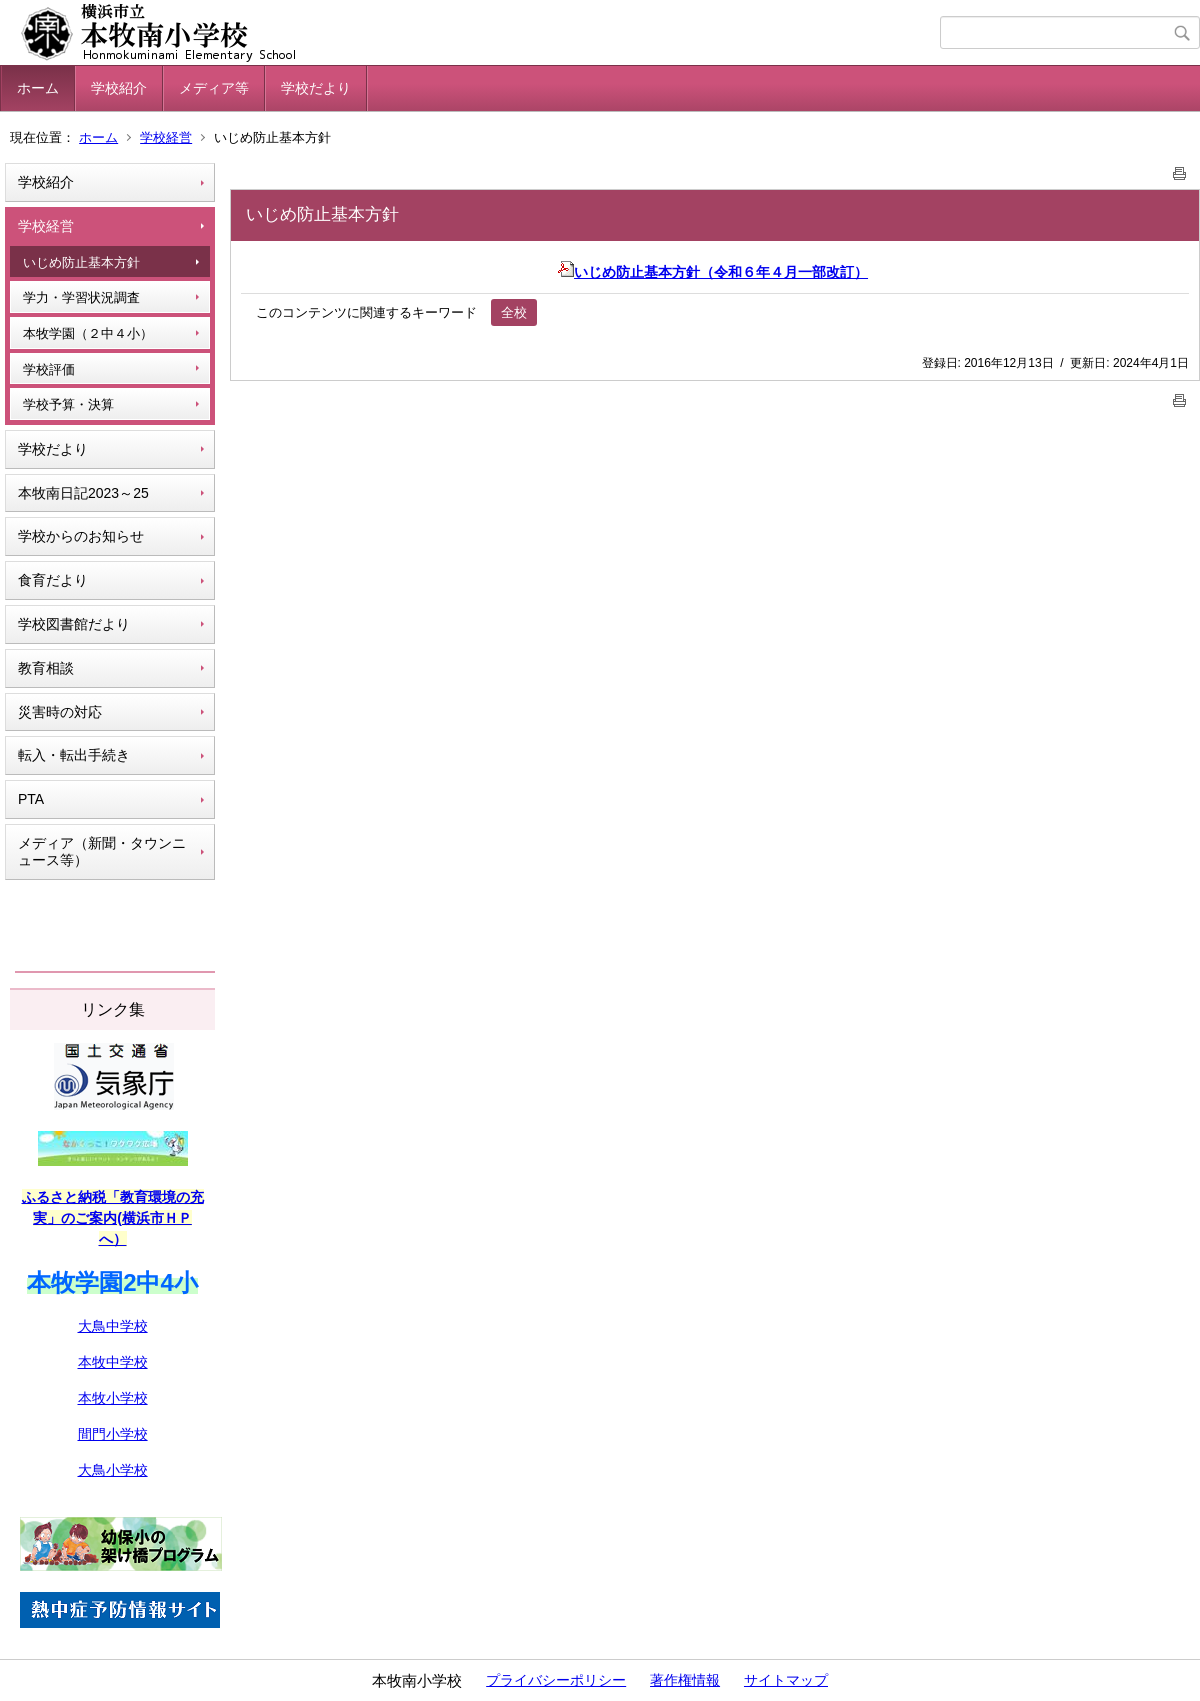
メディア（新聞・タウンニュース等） (102, 851)
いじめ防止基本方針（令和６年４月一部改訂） (713, 272)
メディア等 (214, 88)
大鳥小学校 (113, 1470)
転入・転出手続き (74, 755)
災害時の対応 (60, 712)
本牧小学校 (113, 1398)
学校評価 (49, 369)
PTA (31, 799)
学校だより (316, 88)
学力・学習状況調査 (81, 297)
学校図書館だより (74, 624)
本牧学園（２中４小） (88, 333)
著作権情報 (685, 1680)
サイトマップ (786, 1680)
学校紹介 (119, 88)
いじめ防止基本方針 (81, 262)
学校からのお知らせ (81, 536)
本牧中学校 (113, 1362)
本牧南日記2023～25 (83, 493)
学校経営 (166, 137)
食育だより (53, 580)
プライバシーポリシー (556, 1680)
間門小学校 (113, 1434)
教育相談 (46, 668)
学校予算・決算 (68, 404)
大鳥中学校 (113, 1326)
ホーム (38, 88)
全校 (514, 312)
